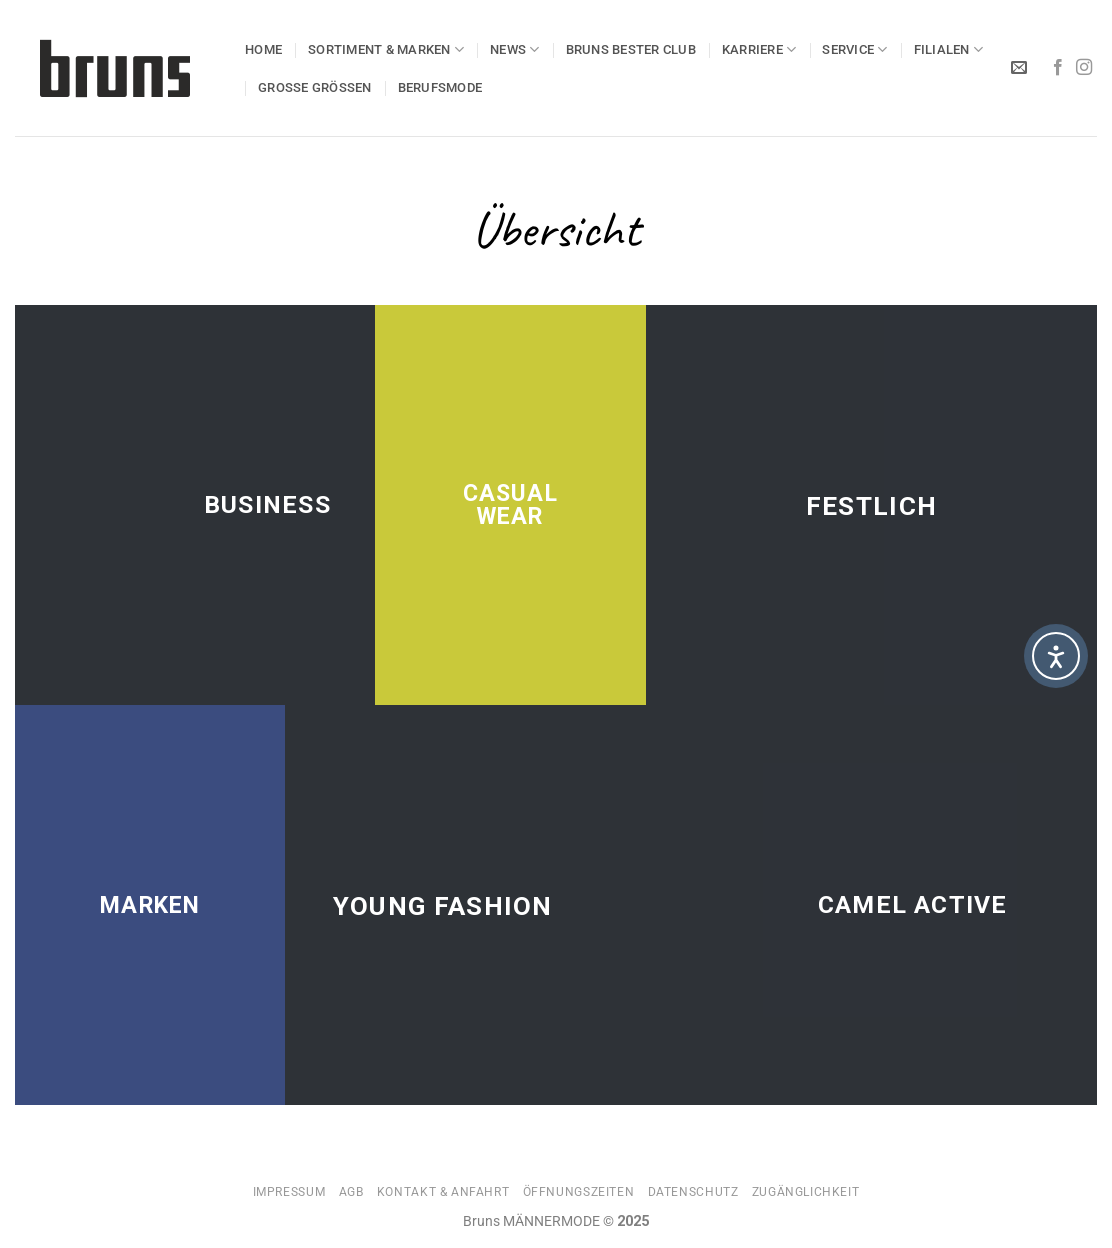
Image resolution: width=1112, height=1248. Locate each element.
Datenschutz (693, 1192)
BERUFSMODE (440, 87)
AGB (351, 1192)
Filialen (949, 49)
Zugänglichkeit (806, 1192)
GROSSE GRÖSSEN (315, 87)
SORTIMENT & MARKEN (386, 49)
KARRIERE (759, 49)
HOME (263, 49)
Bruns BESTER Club (631, 49)
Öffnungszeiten (579, 1192)
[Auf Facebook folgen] (1058, 68)
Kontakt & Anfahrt (443, 1192)
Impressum (289, 1192)
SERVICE (854, 49)
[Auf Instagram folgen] (1084, 68)
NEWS (514, 49)
